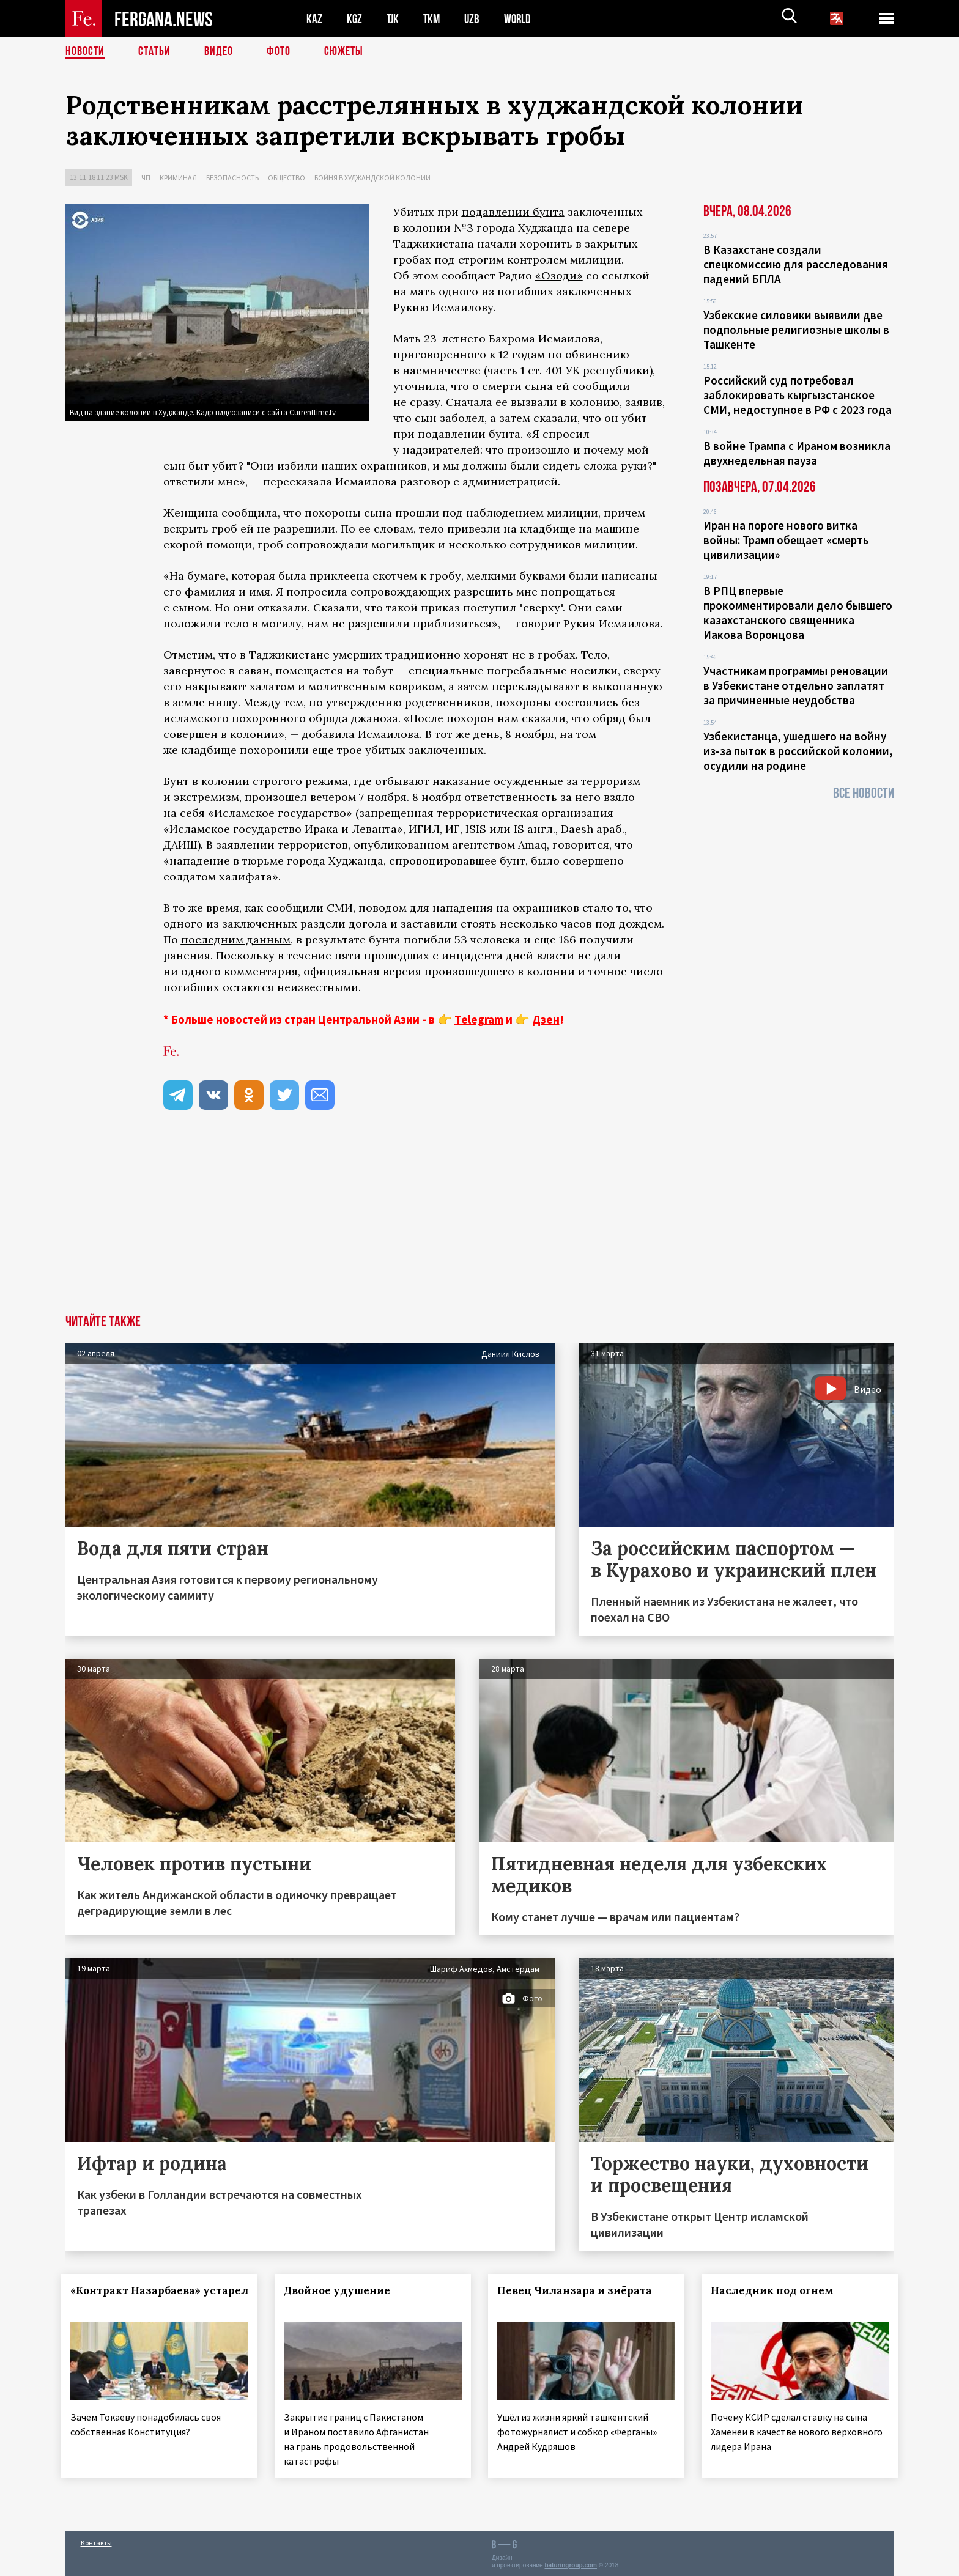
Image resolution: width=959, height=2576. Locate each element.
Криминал (178, 177)
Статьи (154, 52)
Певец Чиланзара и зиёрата (578, 2290)
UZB (475, 18)
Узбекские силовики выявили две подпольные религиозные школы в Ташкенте (796, 330)
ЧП (145, 177)
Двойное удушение (340, 2290)
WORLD (522, 18)
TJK (394, 18)
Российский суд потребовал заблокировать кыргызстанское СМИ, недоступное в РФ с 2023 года (797, 395)
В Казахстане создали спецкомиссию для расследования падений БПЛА (795, 264)
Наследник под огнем (775, 2290)
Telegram (478, 1019)
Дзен (546, 1019)
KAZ (314, 18)
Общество (286, 177)
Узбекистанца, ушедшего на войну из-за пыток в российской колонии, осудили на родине (798, 751)
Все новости (863, 793)
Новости (85, 52)
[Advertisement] (479, 1222)
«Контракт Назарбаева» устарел (140, 2298)
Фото (279, 52)
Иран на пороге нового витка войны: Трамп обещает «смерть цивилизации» (785, 540)
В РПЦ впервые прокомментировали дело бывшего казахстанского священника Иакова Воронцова (797, 612)
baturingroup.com (570, 2562)
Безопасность (232, 177)
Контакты (96, 2540)
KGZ (355, 18)
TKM (434, 18)
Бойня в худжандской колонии (372, 177)
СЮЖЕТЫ (343, 52)
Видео (218, 52)
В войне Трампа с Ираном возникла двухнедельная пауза (797, 453)
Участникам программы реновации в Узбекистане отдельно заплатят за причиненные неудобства (795, 685)
